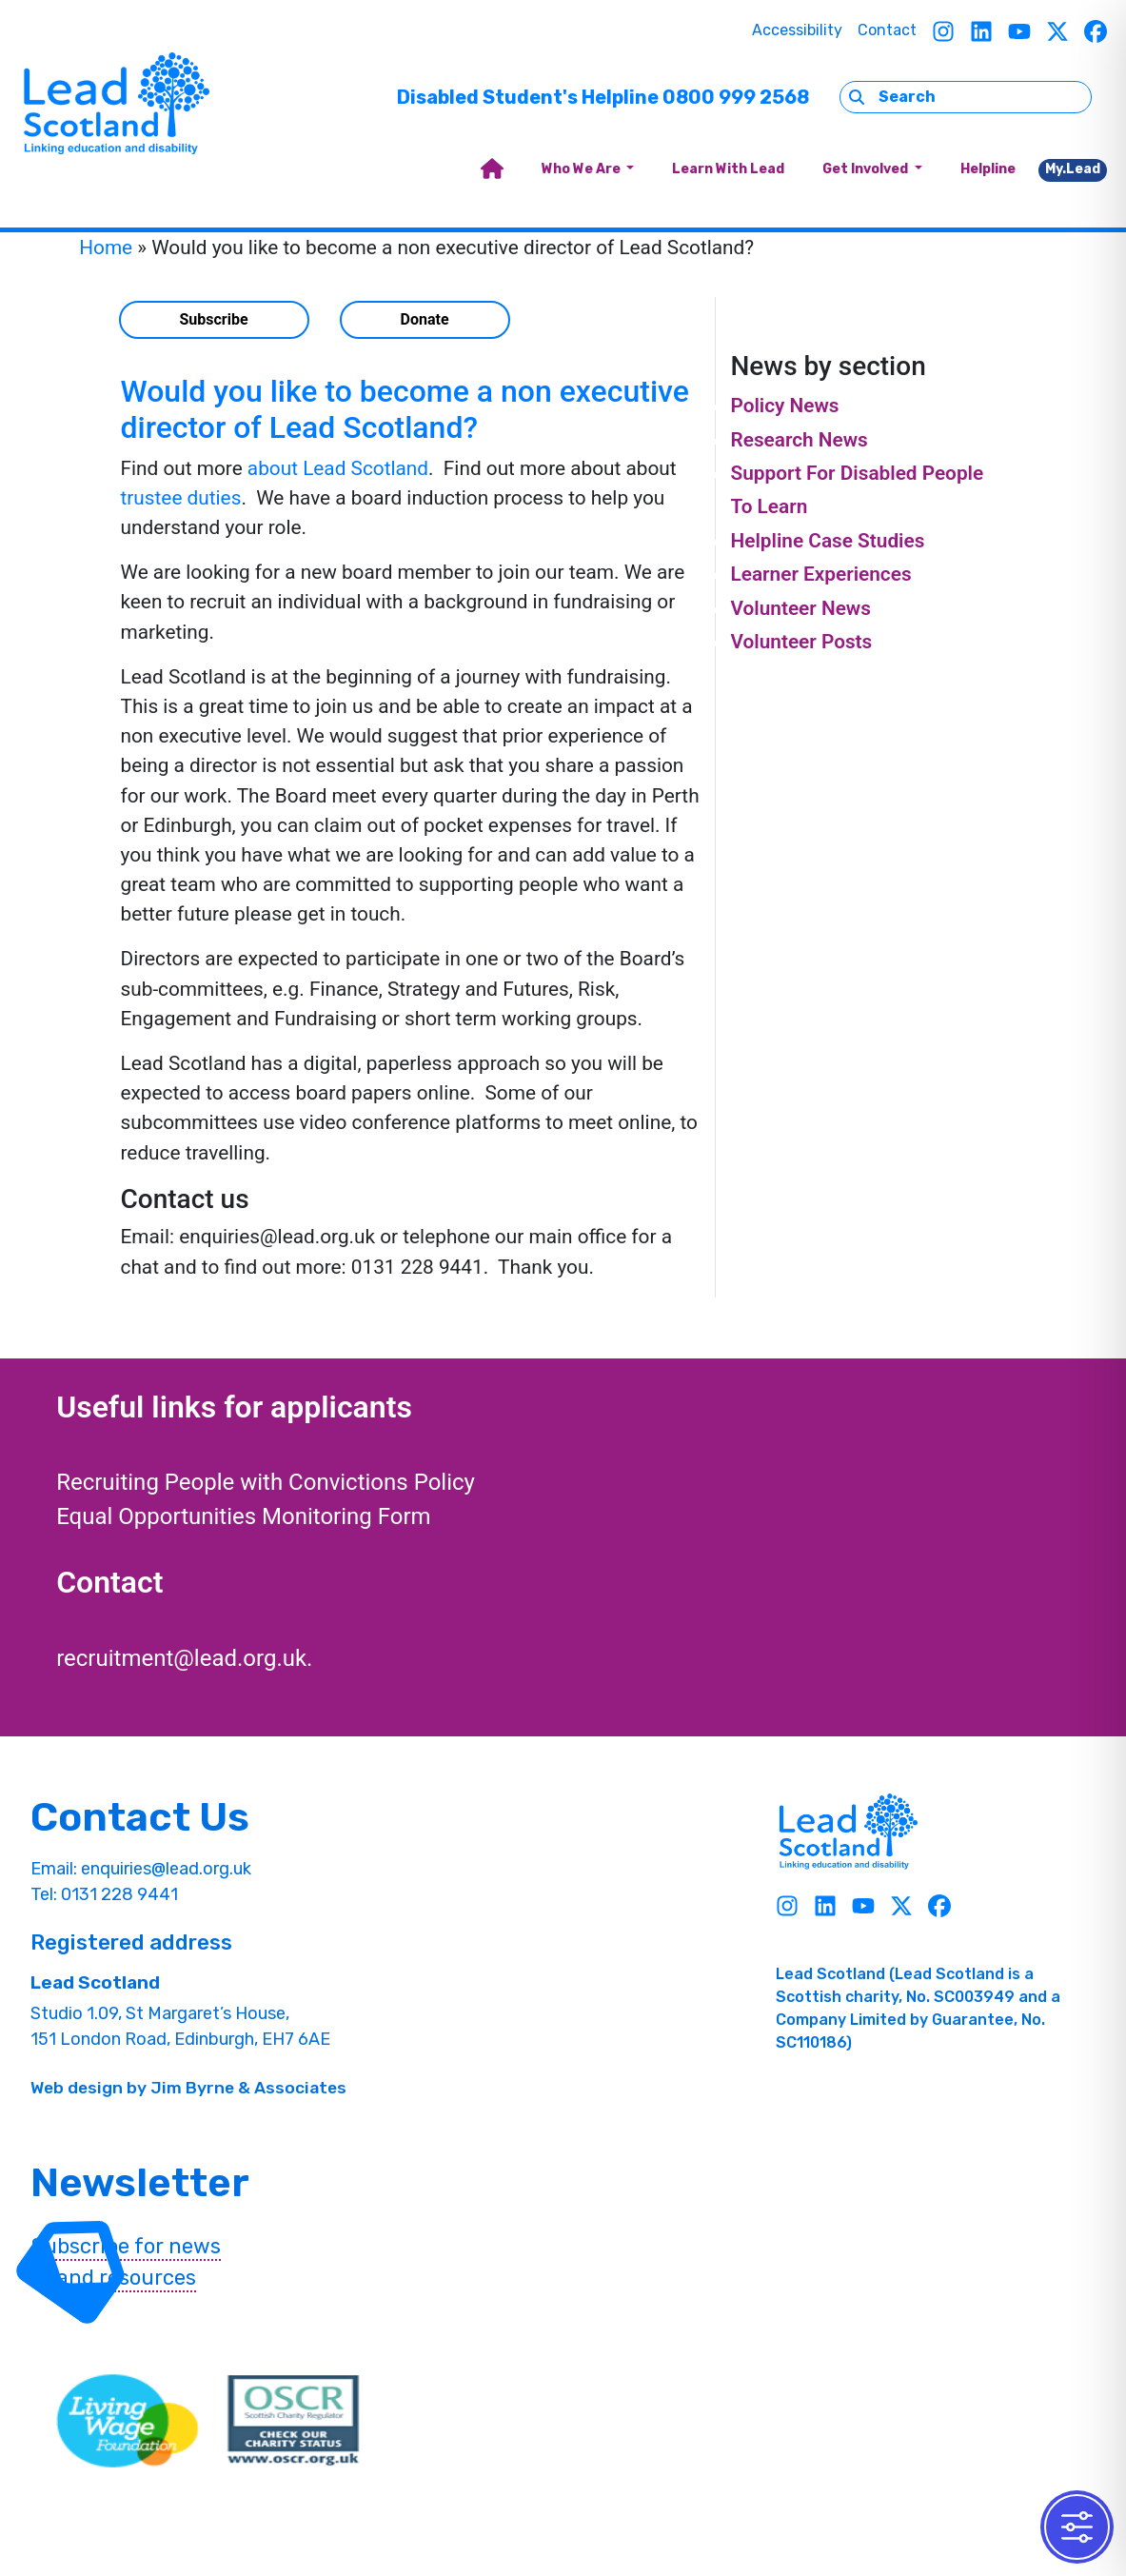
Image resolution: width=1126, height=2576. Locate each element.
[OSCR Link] (293, 2420)
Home (105, 247)
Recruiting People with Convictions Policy (265, 1482)
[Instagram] (943, 31)
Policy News (784, 405)
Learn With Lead (728, 169)
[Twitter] (1057, 31)
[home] (492, 170)
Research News (798, 439)
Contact (887, 30)
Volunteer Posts (801, 641)
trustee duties (181, 497)
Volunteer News (800, 608)
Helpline (988, 169)
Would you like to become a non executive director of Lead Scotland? (405, 409)
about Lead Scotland (337, 468)
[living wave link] (127, 2420)
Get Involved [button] (866, 169)
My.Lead (1072, 169)
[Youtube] (1019, 31)
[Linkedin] (981, 31)
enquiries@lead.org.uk (166, 1868)
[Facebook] (1095, 31)
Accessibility (797, 30)
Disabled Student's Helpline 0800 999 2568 (603, 97)
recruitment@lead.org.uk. (184, 1658)
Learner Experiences (820, 574)
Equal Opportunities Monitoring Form (243, 1516)
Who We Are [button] (582, 169)
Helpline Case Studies (827, 540)
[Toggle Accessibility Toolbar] (1077, 2527)
